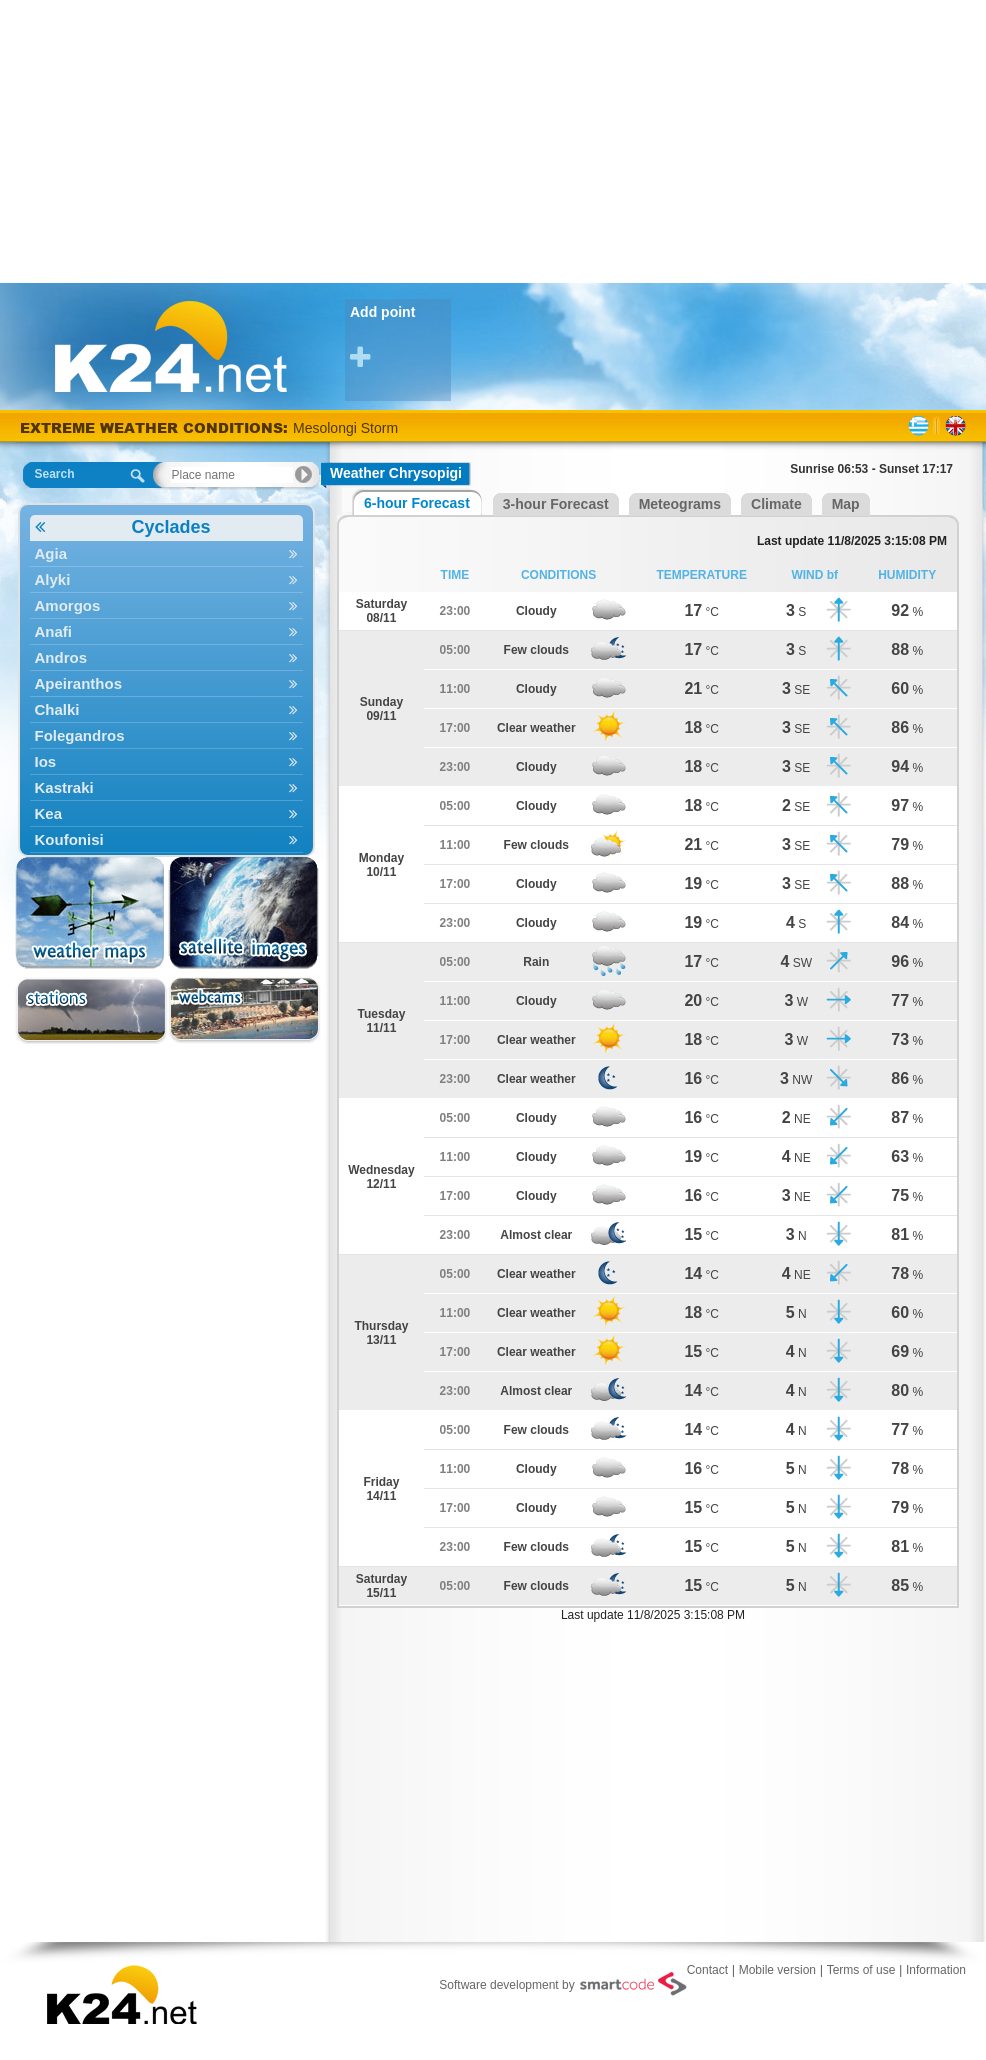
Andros (166, 657)
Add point (400, 337)
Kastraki (166, 787)
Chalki (166, 709)
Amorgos (166, 605)
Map (846, 504)
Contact (707, 1970)
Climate (776, 504)
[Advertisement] (493, 140)
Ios (166, 761)
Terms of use (861, 1970)
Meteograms (680, 504)
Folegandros (166, 735)
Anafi (166, 631)
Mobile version (777, 1970)
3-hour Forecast (556, 504)
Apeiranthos (166, 683)
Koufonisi (166, 839)
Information (936, 1970)
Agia (166, 553)
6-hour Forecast (417, 503)
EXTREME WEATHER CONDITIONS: (156, 427)
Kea (166, 813)
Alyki (166, 579)
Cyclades (123, 527)
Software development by (562, 1984)
